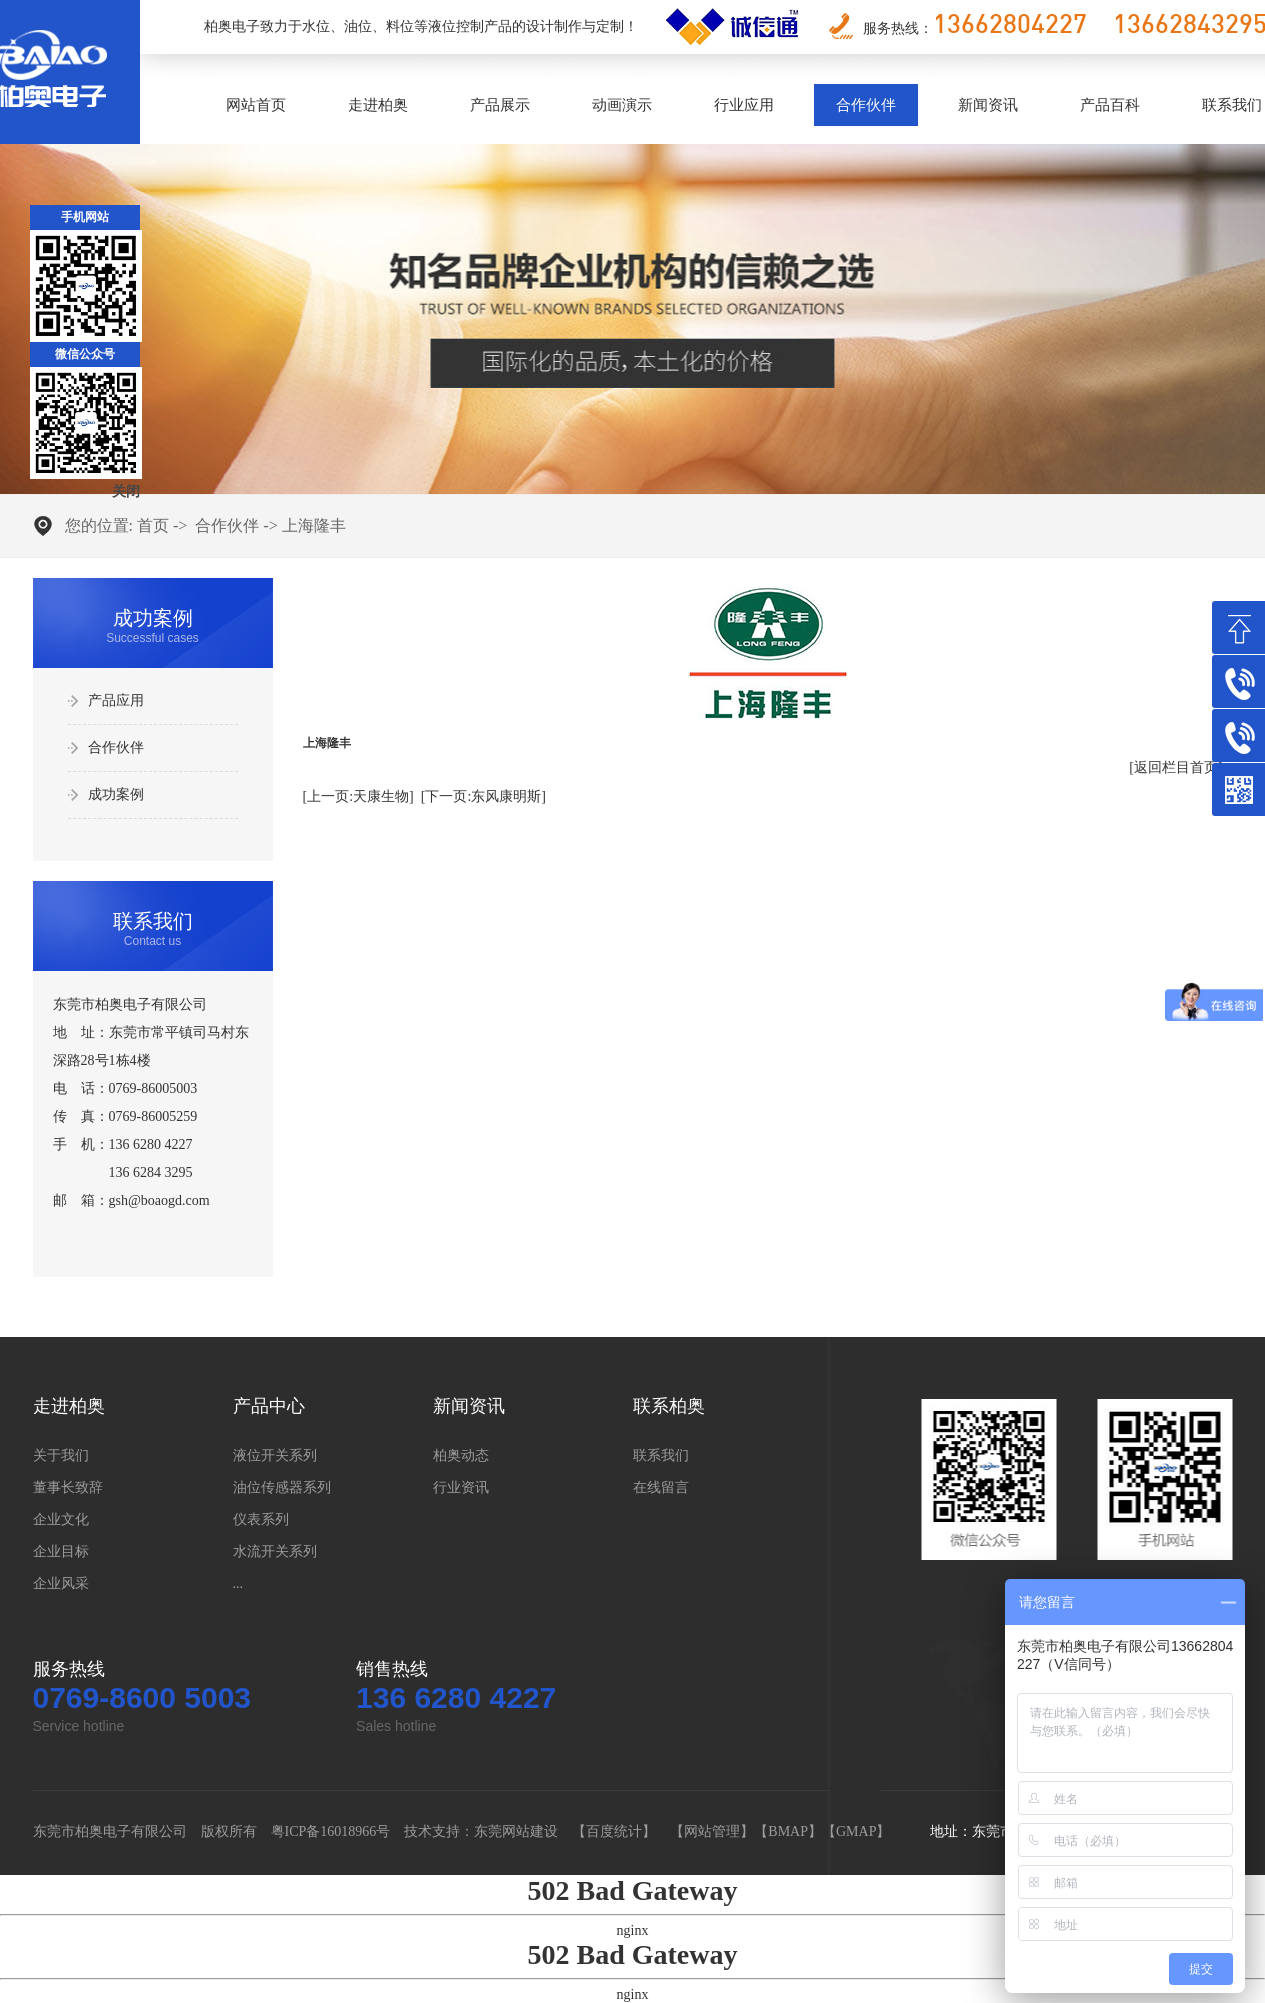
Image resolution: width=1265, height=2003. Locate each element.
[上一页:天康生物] (358, 796)
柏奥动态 (461, 1455)
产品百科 (1110, 105)
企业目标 (61, 1551)
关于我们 (61, 1455)
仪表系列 (261, 1519)
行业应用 (744, 105)
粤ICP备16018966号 (331, 1831)
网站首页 (256, 105)
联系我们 (661, 1455)
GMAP (856, 1831)
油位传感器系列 (282, 1487)
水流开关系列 (275, 1551)
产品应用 (116, 700)
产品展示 (500, 105)
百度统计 (614, 1831)
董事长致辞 (68, 1487)
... (238, 1583)
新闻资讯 (988, 105)
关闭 (126, 491)
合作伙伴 (866, 105)
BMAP (788, 1831)
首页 (153, 525)
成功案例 (116, 794)
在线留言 (661, 1487)
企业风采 (61, 1583)
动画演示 (622, 105)
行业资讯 (461, 1487)
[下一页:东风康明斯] (483, 796)
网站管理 (712, 1831)
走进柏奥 (378, 105)
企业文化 (61, 1519)
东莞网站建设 (516, 1831)
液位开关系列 (275, 1455)
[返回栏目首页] (1175, 767)
